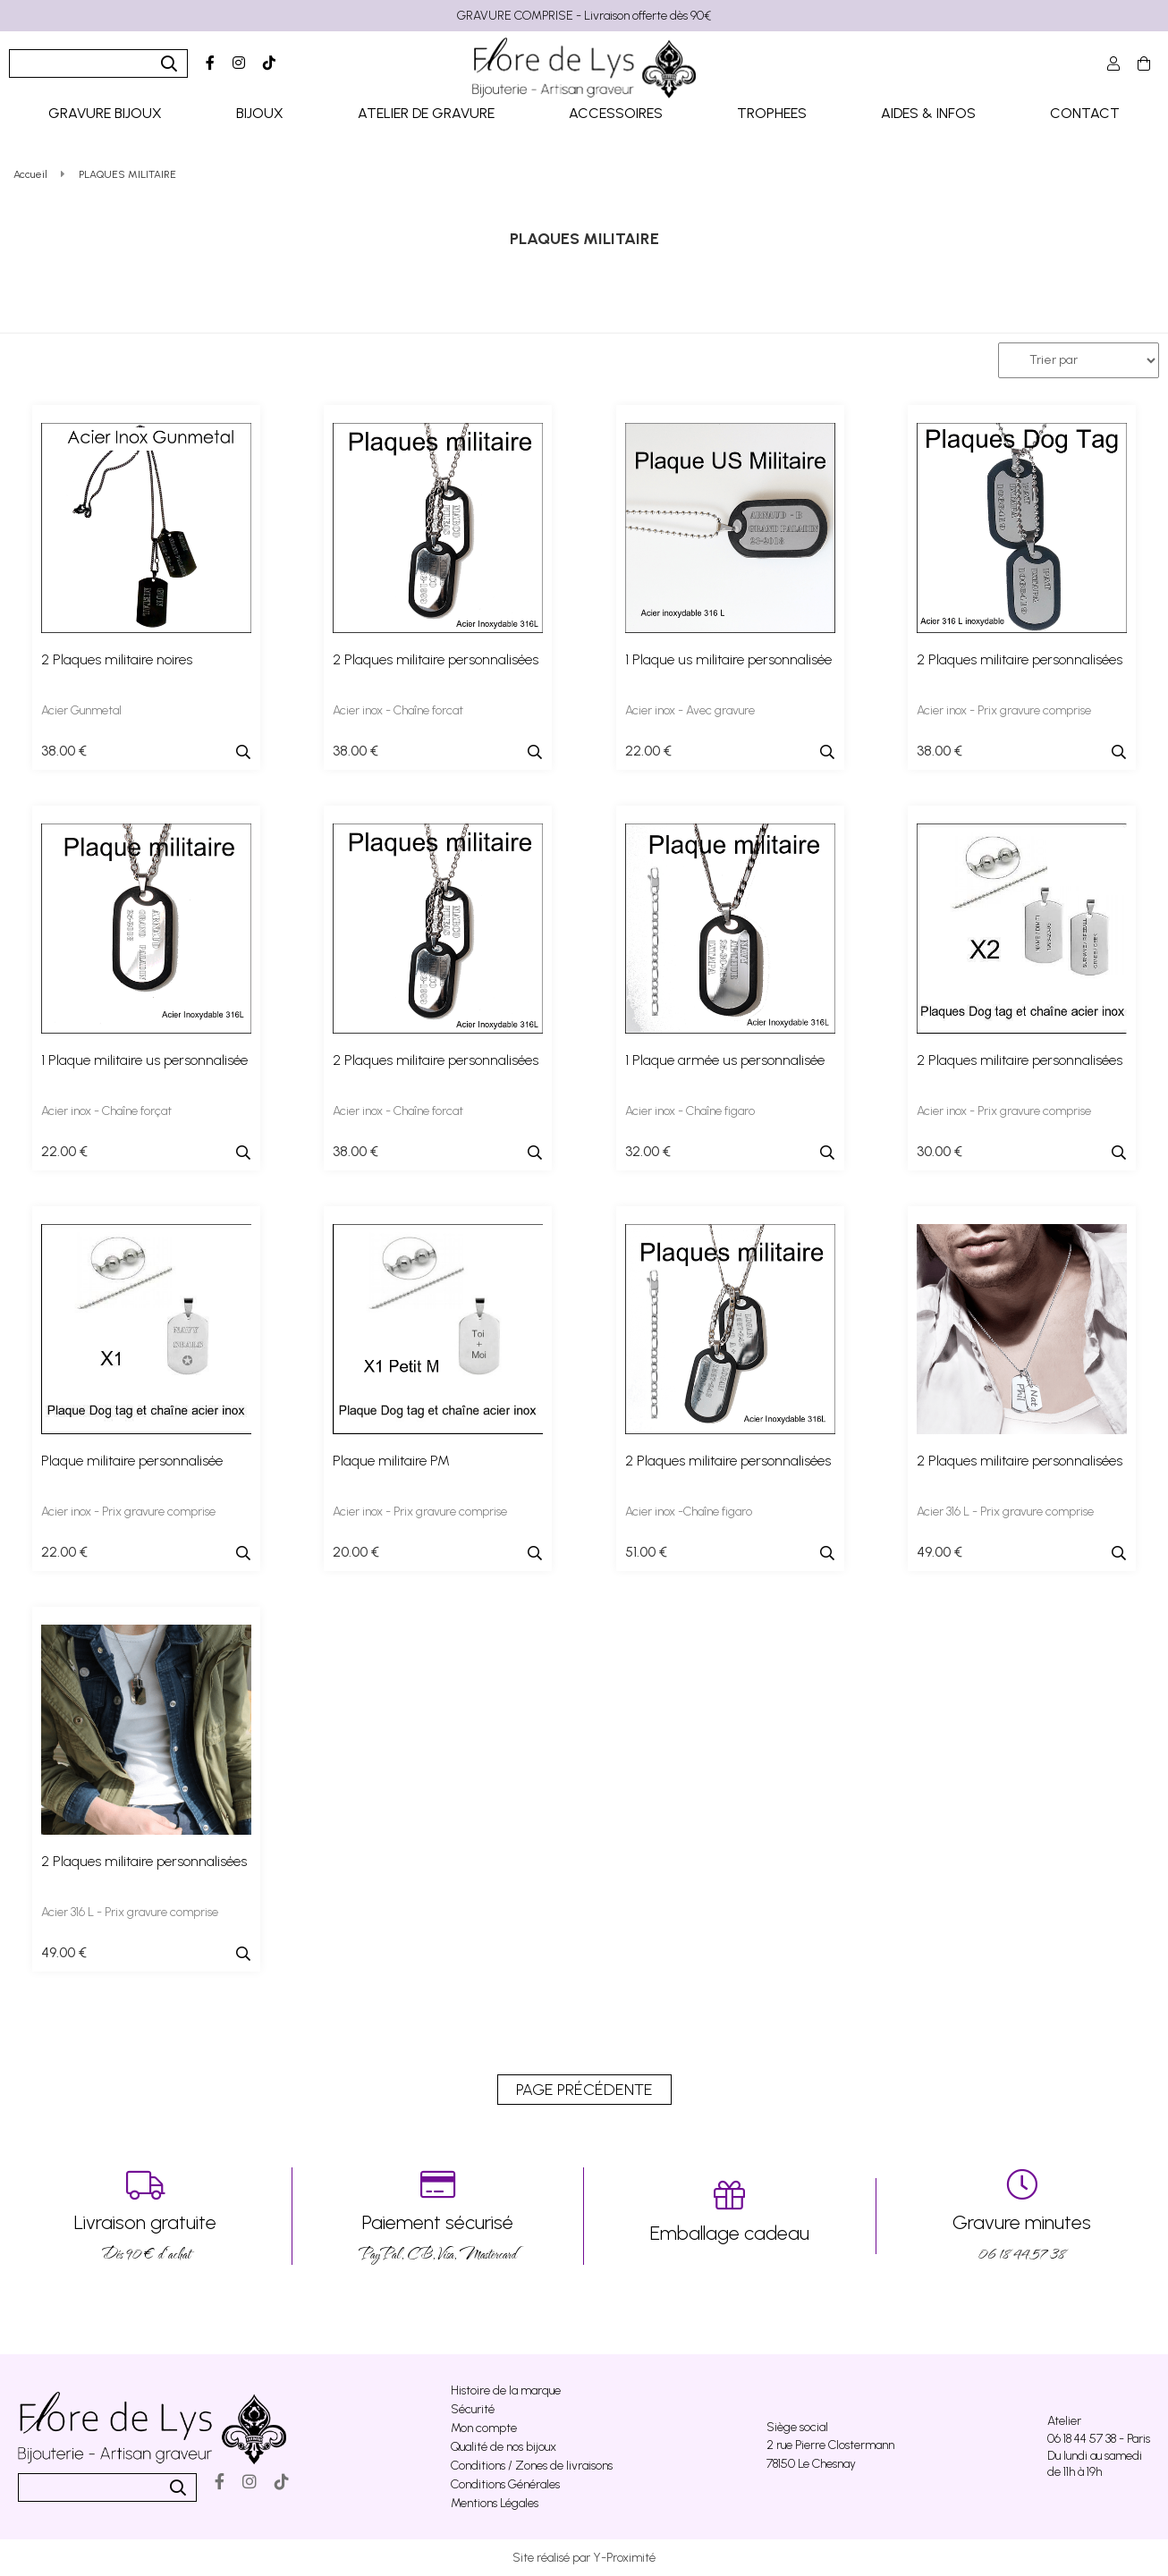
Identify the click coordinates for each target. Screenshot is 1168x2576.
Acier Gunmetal (81, 710)
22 (648, 750)
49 (939, 1551)
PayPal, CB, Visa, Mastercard (438, 2216)
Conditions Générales (505, 2484)
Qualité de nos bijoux (503, 2446)
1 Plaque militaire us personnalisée (144, 1060)
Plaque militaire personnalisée (132, 1460)
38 (64, 750)
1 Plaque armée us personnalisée (725, 1060)
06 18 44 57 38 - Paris (1098, 2438)
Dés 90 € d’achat (146, 2216)
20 (356, 1551)
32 (648, 1151)
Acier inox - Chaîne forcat (398, 710)
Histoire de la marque (506, 2390)
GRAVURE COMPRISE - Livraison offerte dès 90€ (584, 15)
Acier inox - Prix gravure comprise (1004, 710)
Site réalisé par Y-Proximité (584, 2557)
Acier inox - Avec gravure (690, 710)
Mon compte (484, 2428)
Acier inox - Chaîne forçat (106, 1111)
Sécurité (473, 2409)
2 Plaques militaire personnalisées (435, 659)
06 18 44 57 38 (1022, 2216)
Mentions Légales (494, 2503)
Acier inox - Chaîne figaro (690, 1111)
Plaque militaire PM (391, 1460)
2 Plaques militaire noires (116, 659)
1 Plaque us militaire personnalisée (728, 659)
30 (939, 1151)
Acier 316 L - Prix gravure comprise (1005, 1511)
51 (646, 1551)
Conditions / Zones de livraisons (532, 2465)
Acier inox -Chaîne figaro (688, 1511)
